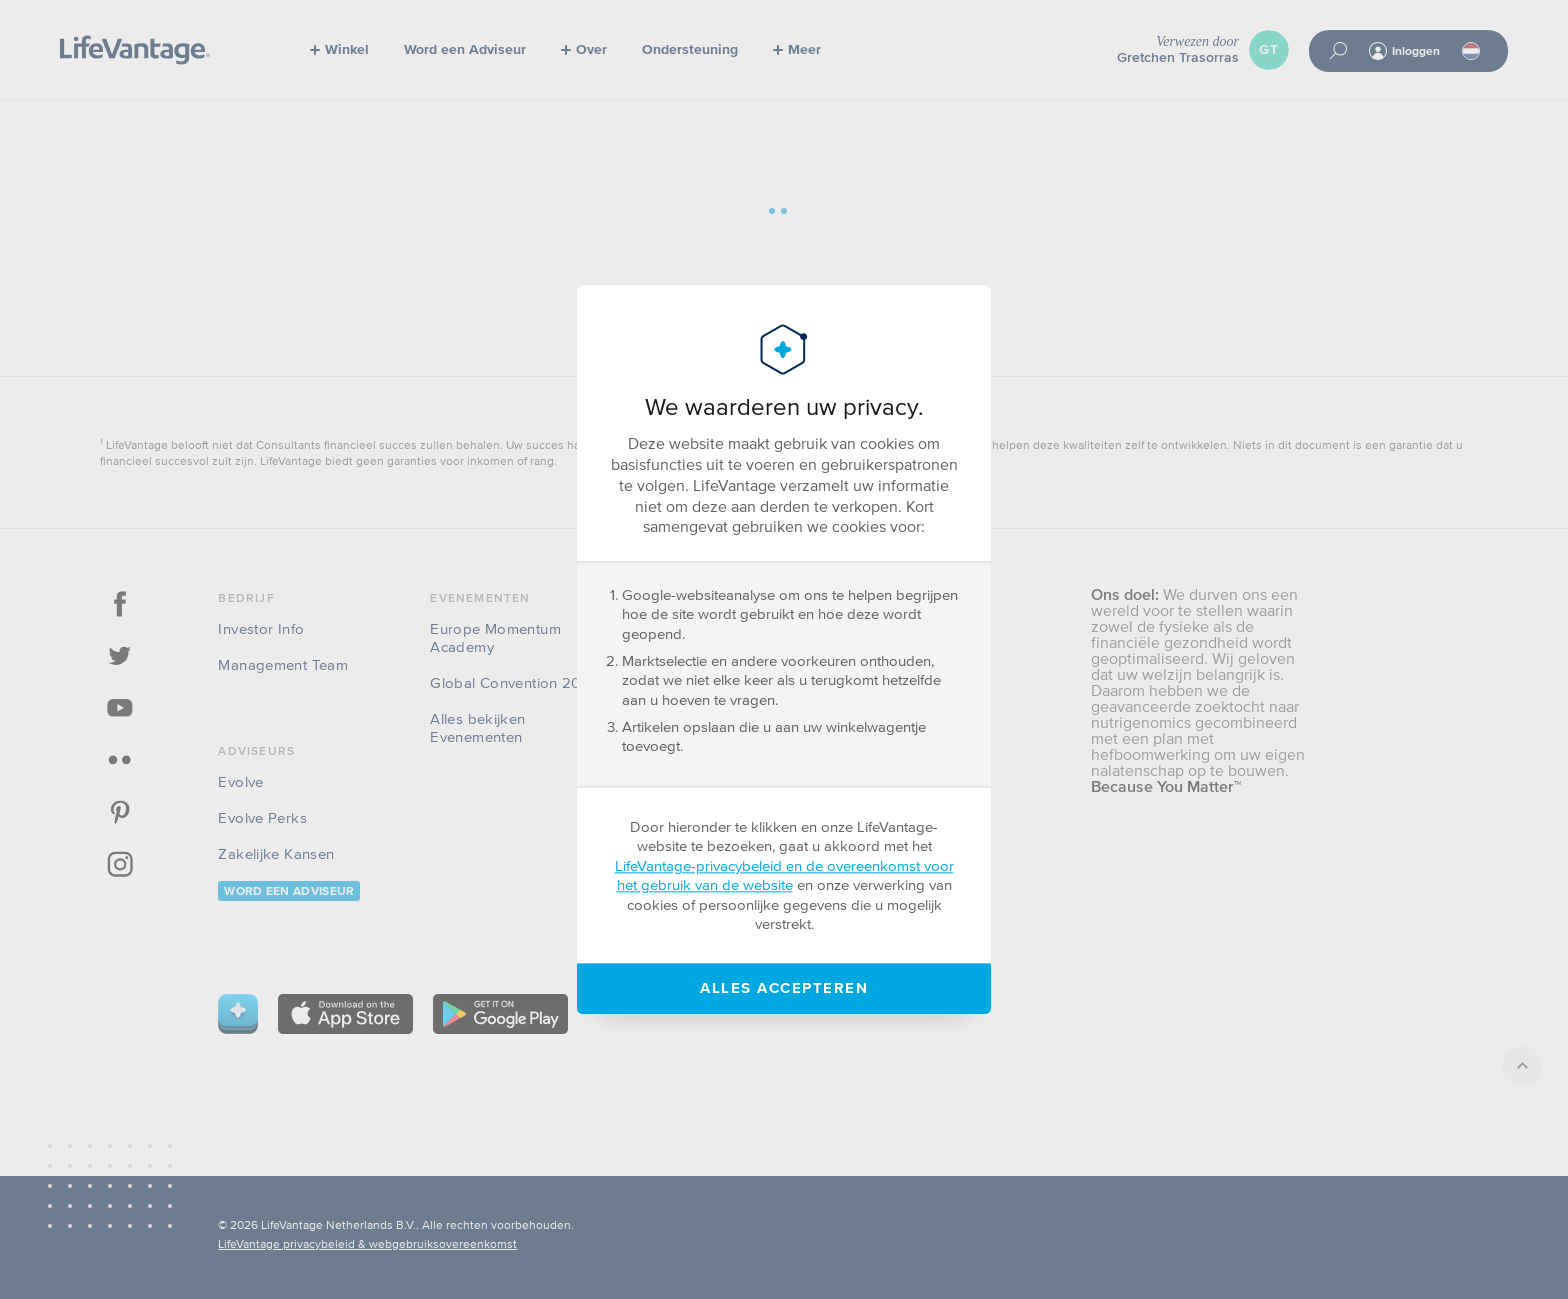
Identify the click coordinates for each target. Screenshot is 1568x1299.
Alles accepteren (784, 988)
